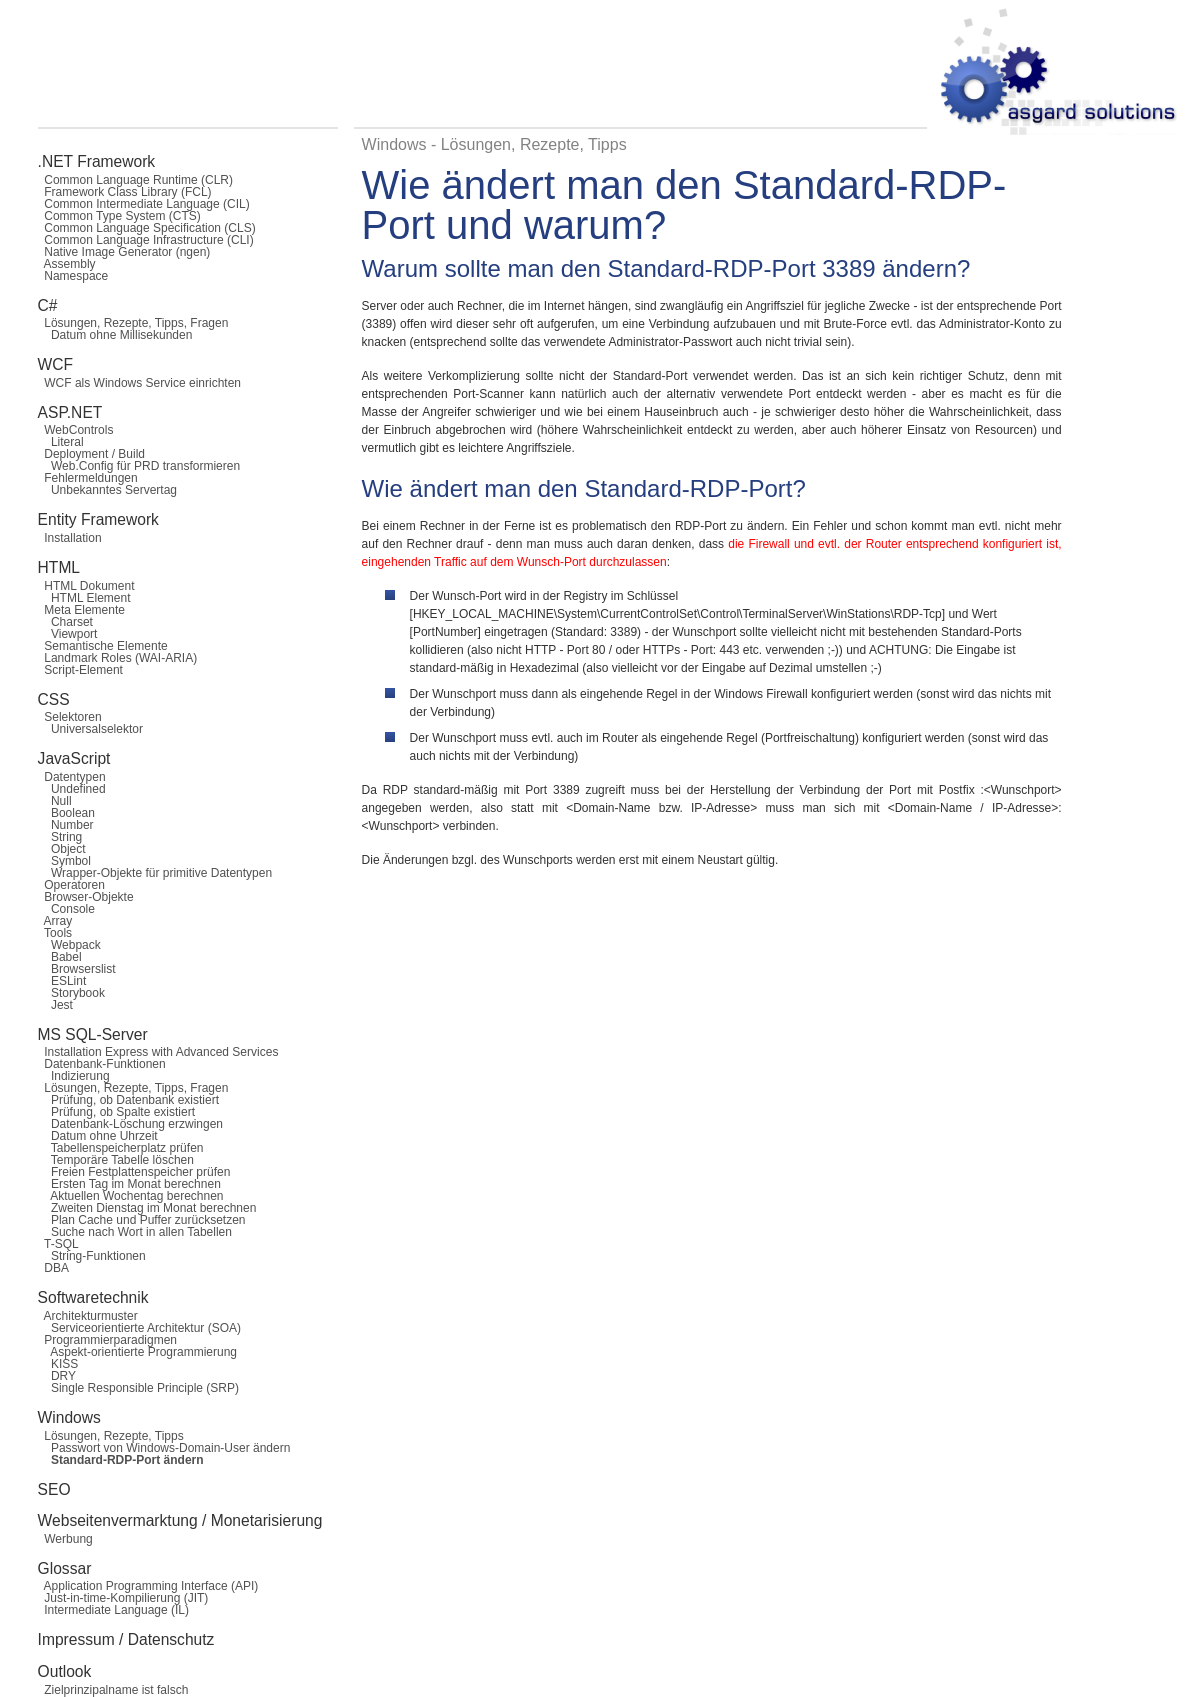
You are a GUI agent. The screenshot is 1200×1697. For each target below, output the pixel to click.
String (60, 837)
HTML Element (84, 598)
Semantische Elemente (103, 646)
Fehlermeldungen (88, 478)
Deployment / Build (91, 454)
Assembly (67, 264)
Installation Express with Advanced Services (158, 1052)
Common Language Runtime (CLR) (135, 180)
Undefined (72, 789)
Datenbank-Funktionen (102, 1064)
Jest (55, 1005)
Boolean (66, 813)
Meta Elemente (81, 610)
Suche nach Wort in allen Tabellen (135, 1232)
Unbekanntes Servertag (107, 490)
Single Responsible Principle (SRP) (138, 1388)
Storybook (71, 993)
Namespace (73, 276)
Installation (70, 538)
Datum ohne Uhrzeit (98, 1136)
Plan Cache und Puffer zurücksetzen (142, 1220)
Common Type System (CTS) (119, 216)
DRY (57, 1376)
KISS (58, 1364)
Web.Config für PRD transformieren (139, 466)
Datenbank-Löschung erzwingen (130, 1124)
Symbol (64, 861)
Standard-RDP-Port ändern (121, 1460)
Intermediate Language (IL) (113, 1610)
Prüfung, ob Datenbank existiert (128, 1100)
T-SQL (58, 1244)
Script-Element (80, 670)
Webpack (69, 945)
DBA (53, 1268)
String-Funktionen (92, 1256)
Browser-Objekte (86, 897)
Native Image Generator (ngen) (124, 252)
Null (55, 801)
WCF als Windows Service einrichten (139, 383)
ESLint (62, 981)
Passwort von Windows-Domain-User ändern (164, 1448)
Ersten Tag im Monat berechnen (129, 1184)
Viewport (68, 634)
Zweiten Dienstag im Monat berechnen (147, 1208)
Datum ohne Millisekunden (115, 335)
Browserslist (77, 969)
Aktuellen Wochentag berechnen (131, 1196)
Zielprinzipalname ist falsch (113, 1690)
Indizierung (74, 1076)
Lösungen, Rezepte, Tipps (111, 1436)
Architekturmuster (88, 1316)
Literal (61, 442)
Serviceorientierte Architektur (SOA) (139, 1328)
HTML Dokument (86, 586)
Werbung (65, 1539)
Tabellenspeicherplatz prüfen (121, 1148)
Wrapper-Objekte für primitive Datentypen (155, 873)
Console (66, 909)
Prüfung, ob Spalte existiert (116, 1112)
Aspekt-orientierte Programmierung (137, 1352)
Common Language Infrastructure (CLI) (146, 240)
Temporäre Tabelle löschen (116, 1160)
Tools (55, 933)
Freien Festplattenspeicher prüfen (134, 1172)
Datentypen (72, 777)
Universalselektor (90, 729)
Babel (60, 957)
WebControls (76, 430)
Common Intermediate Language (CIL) (144, 204)
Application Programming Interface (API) (148, 1586)
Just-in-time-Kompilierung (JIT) (123, 1598)
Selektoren (70, 717)
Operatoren (71, 885)
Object (62, 849)
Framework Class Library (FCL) (125, 192)
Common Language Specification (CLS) (147, 228)
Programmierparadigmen (107, 1340)
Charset (65, 622)
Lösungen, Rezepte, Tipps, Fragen (133, 323)
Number (66, 825)
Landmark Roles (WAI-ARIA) (118, 658)
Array (55, 921)
